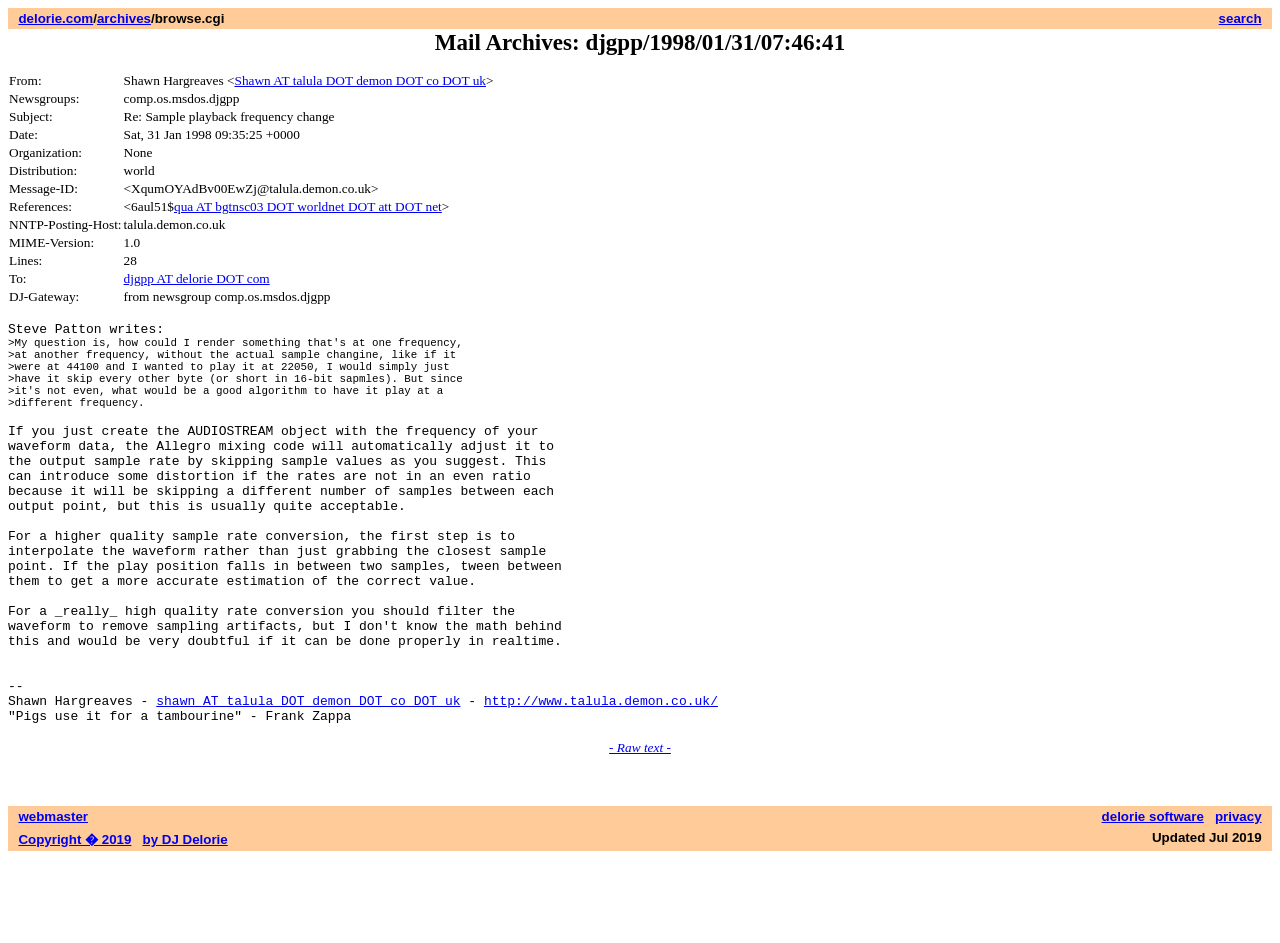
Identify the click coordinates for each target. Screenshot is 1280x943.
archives (124, 18)
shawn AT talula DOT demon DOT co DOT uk (308, 781)
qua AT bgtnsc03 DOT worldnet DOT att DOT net (308, 206)
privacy (1238, 900)
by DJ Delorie (185, 923)
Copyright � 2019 (74, 923)
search (1240, 18)
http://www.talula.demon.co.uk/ (601, 781)
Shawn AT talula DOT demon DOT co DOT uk (360, 80)
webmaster (53, 900)
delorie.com (55, 18)
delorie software (1153, 900)
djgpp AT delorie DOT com (197, 278)
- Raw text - (640, 831)
